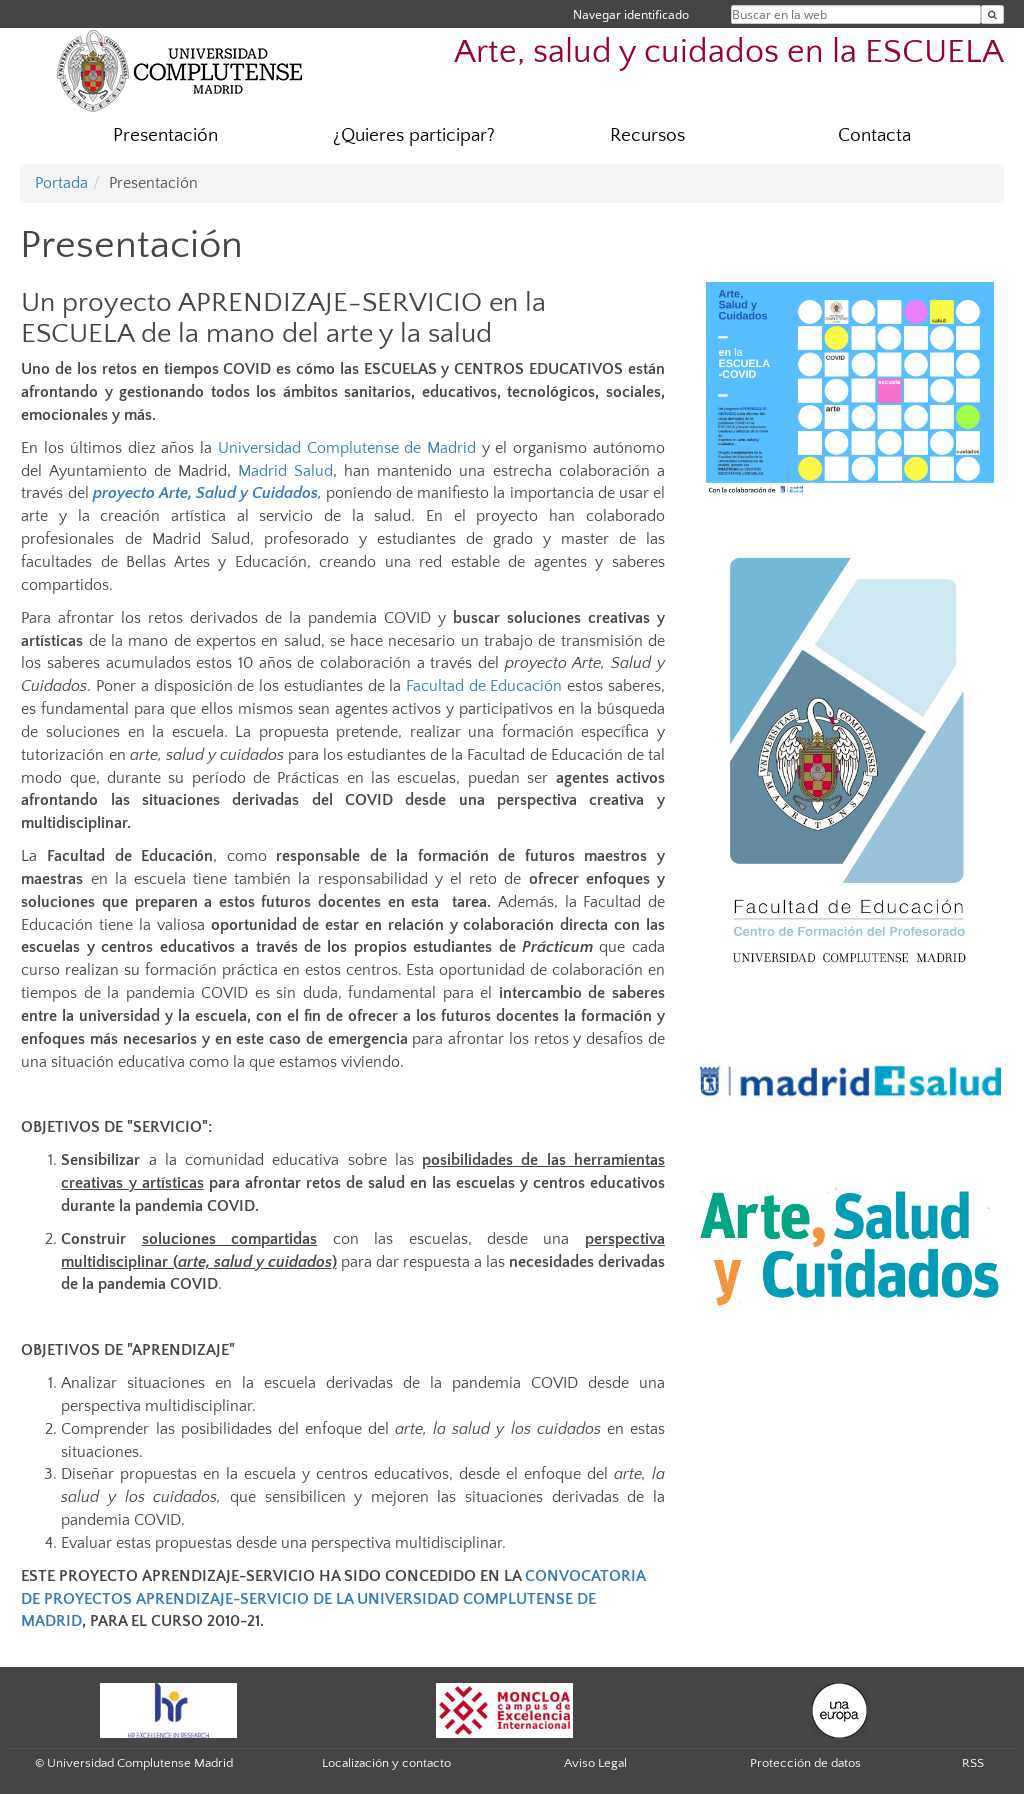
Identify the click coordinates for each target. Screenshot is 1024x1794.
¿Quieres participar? (414, 135)
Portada (61, 183)
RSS (973, 1763)
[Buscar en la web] (992, 14)
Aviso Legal (595, 1763)
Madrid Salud (285, 471)
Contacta (874, 135)
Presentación (165, 135)
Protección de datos (805, 1763)
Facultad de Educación (484, 686)
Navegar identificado (631, 14)
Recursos (647, 135)
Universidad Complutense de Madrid (347, 448)
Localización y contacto (386, 1763)
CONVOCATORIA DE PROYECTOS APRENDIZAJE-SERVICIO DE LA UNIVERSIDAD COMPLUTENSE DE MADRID (333, 1599)
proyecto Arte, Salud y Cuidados (205, 493)
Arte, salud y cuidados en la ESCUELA (729, 52)
